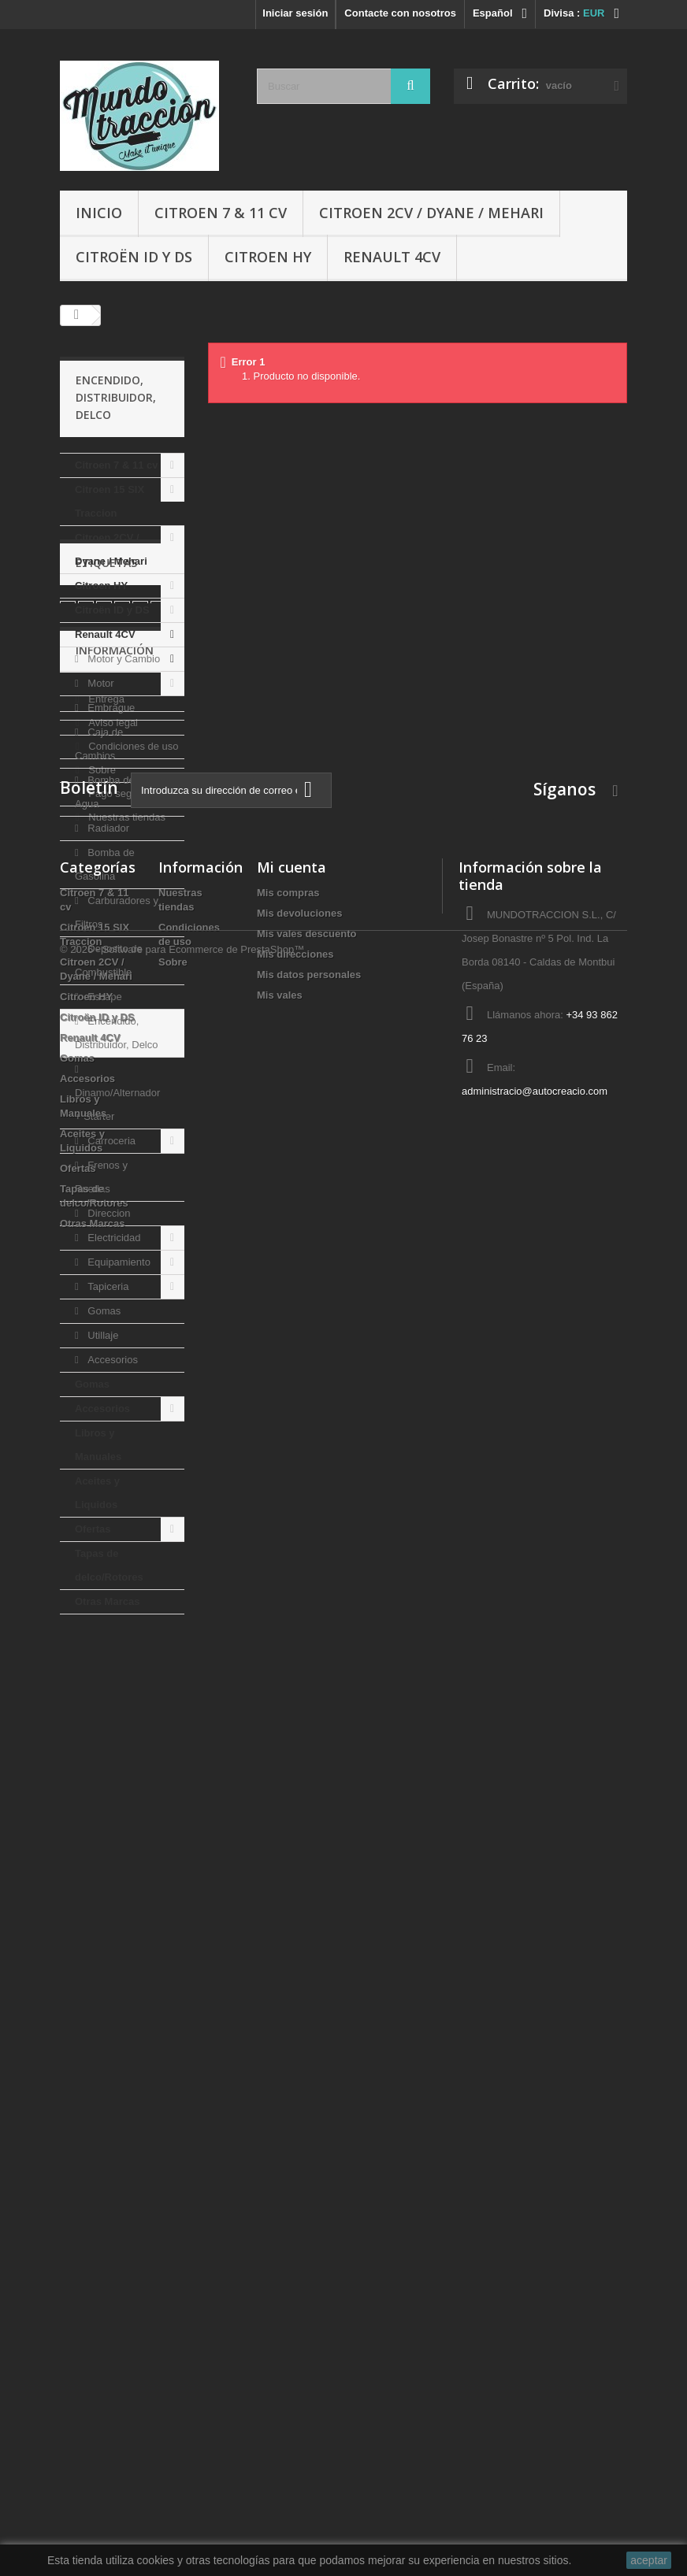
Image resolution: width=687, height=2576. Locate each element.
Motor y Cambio (122, 659)
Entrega (105, 1822)
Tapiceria (107, 1286)
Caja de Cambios (99, 744)
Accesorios (111, 1360)
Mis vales (280, 2248)
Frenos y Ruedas (101, 1177)
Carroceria (110, 1141)
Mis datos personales (309, 2227)
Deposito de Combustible (109, 960)
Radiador (107, 828)
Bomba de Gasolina (105, 864)
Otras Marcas (107, 1601)
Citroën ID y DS (134, 256)
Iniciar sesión (295, 13)
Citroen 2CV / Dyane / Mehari (431, 212)
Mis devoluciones (299, 2166)
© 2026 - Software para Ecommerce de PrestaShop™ (182, 2533)
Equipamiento (117, 1262)
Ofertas (93, 1529)
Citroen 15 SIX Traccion (109, 501)
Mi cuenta (291, 2120)
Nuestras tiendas (125, 1940)
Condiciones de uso (132, 1869)
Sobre (101, 1893)
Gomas (103, 1311)
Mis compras (288, 2146)
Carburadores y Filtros (116, 912)
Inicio (99, 212)
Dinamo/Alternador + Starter (117, 1104)
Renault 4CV (392, 256)
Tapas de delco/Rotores (109, 1565)
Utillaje (102, 1335)
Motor (99, 683)
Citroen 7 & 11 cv (220, 212)
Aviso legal (112, 1845)
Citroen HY (268, 256)
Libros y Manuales (98, 1444)
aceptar (648, 2560)
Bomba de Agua (105, 792)
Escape (103, 997)
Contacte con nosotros (400, 13)
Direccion (108, 1213)
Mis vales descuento (306, 2186)
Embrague (110, 707)
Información (115, 1779)
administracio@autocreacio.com (534, 2344)
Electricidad (113, 1238)
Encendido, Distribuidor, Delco (116, 1033)
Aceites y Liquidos (97, 1492)
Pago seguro (116, 1916)
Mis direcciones (295, 2207)
